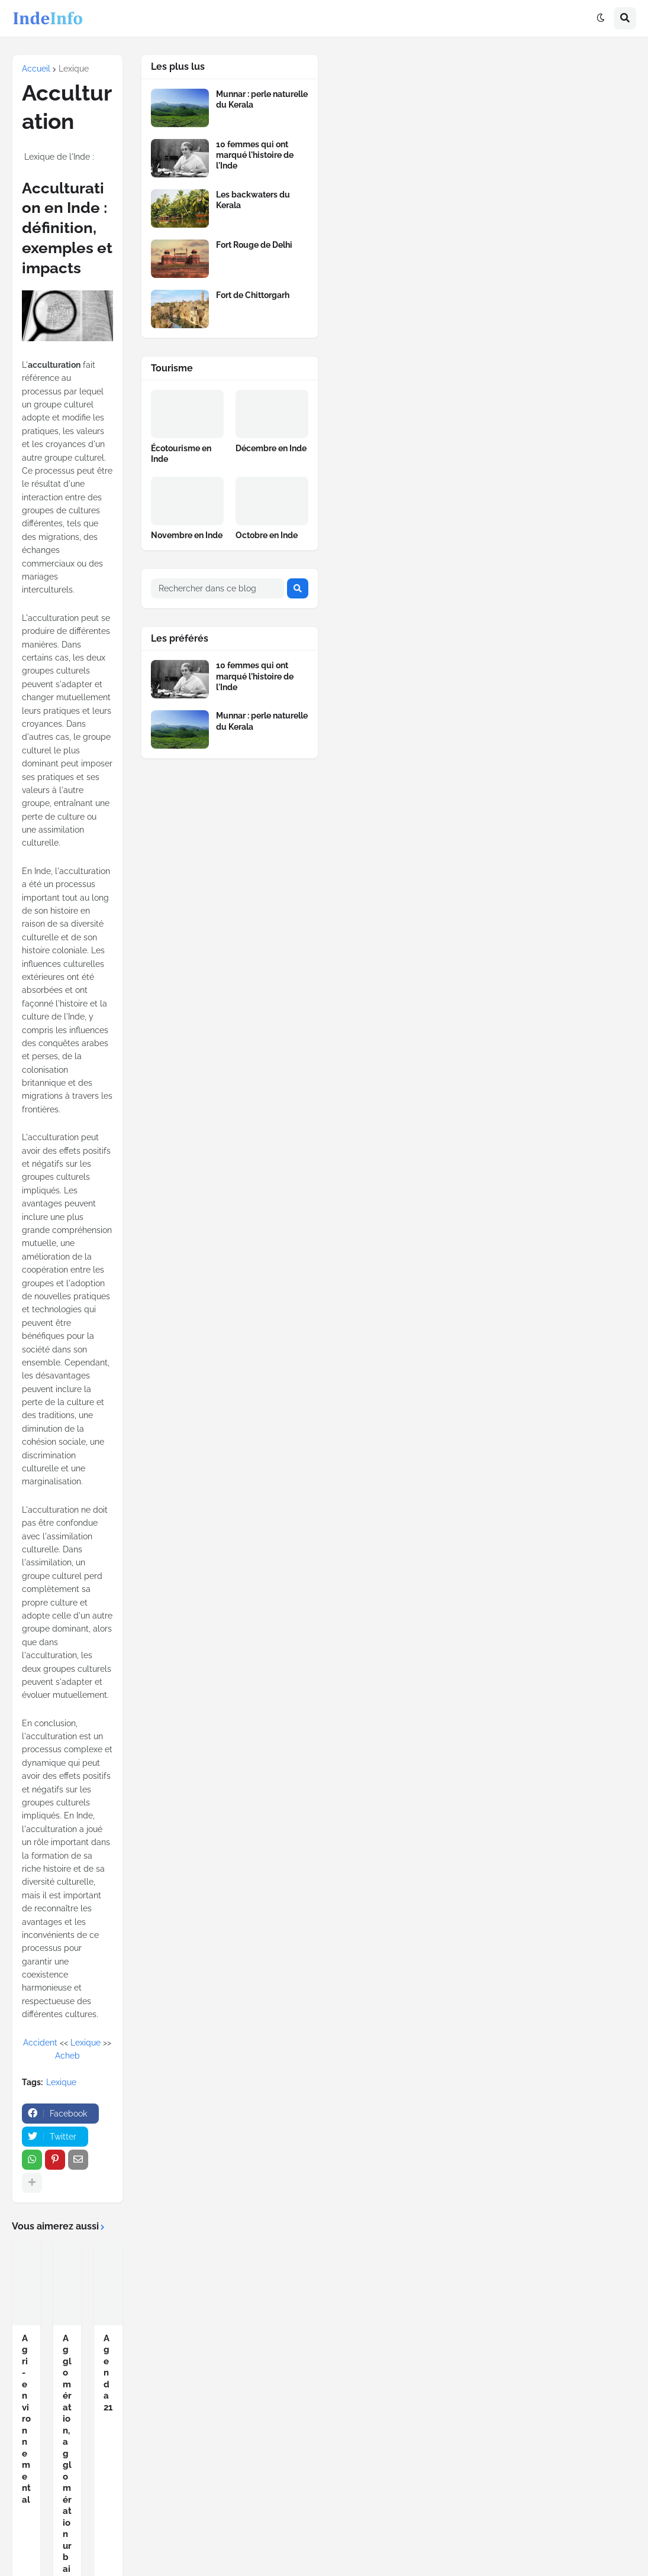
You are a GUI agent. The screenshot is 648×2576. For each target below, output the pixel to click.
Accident (40, 2042)
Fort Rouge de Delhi (254, 245)
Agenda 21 (108, 2373)
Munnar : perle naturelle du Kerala (262, 99)
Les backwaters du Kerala (253, 200)
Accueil (36, 68)
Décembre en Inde (271, 448)
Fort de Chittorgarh (252, 295)
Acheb (67, 2055)
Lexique (74, 68)
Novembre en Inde (187, 535)
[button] (601, 18)
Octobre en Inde (267, 535)
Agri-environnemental (26, 2419)
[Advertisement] (489, 143)
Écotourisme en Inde (181, 454)
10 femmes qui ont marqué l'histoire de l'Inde (255, 155)
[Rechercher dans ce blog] (217, 588)
